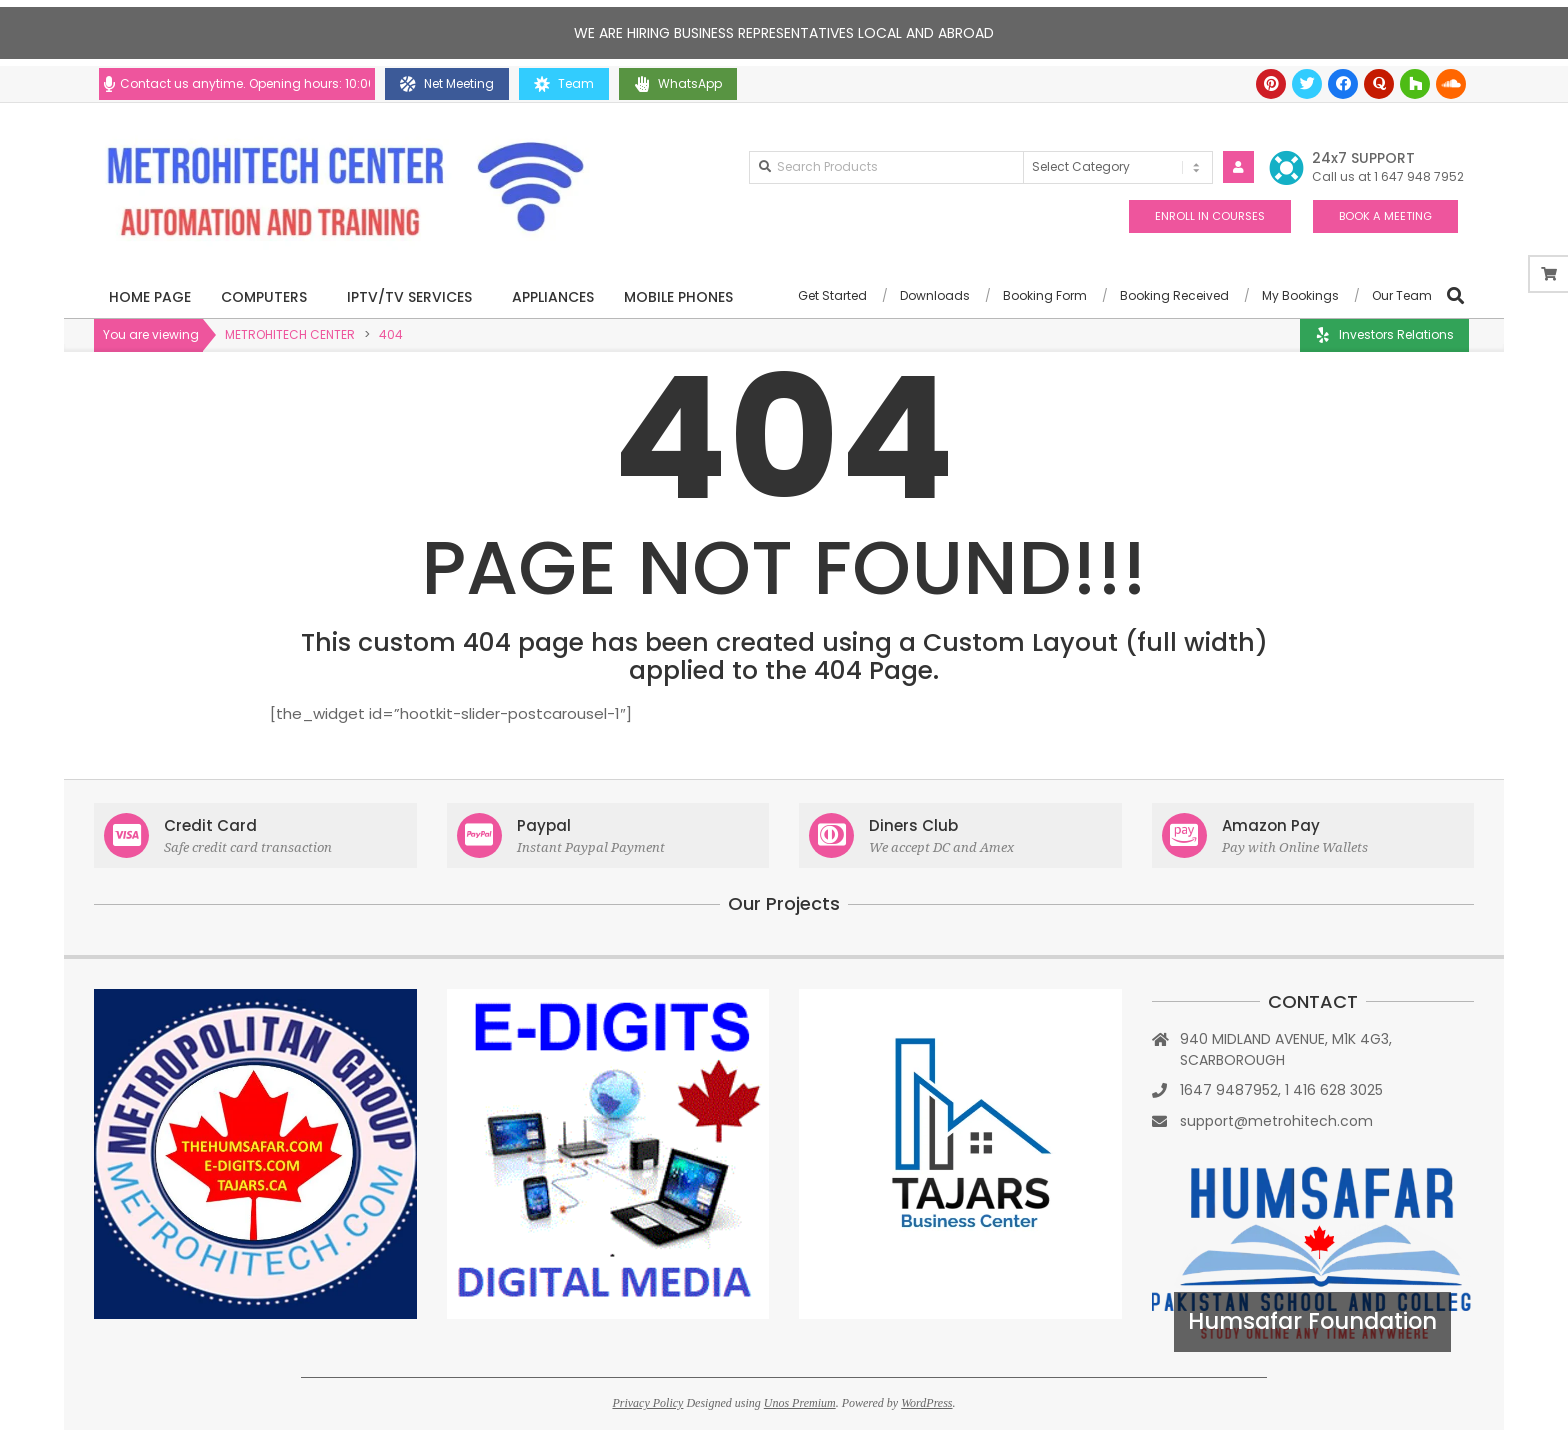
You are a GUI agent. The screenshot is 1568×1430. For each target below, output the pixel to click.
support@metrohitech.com (1276, 1121)
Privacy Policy (647, 1403)
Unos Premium (800, 1403)
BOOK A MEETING (1385, 216)
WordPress (926, 1403)
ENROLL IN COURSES (1210, 216)
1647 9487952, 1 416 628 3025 (1281, 1090)
